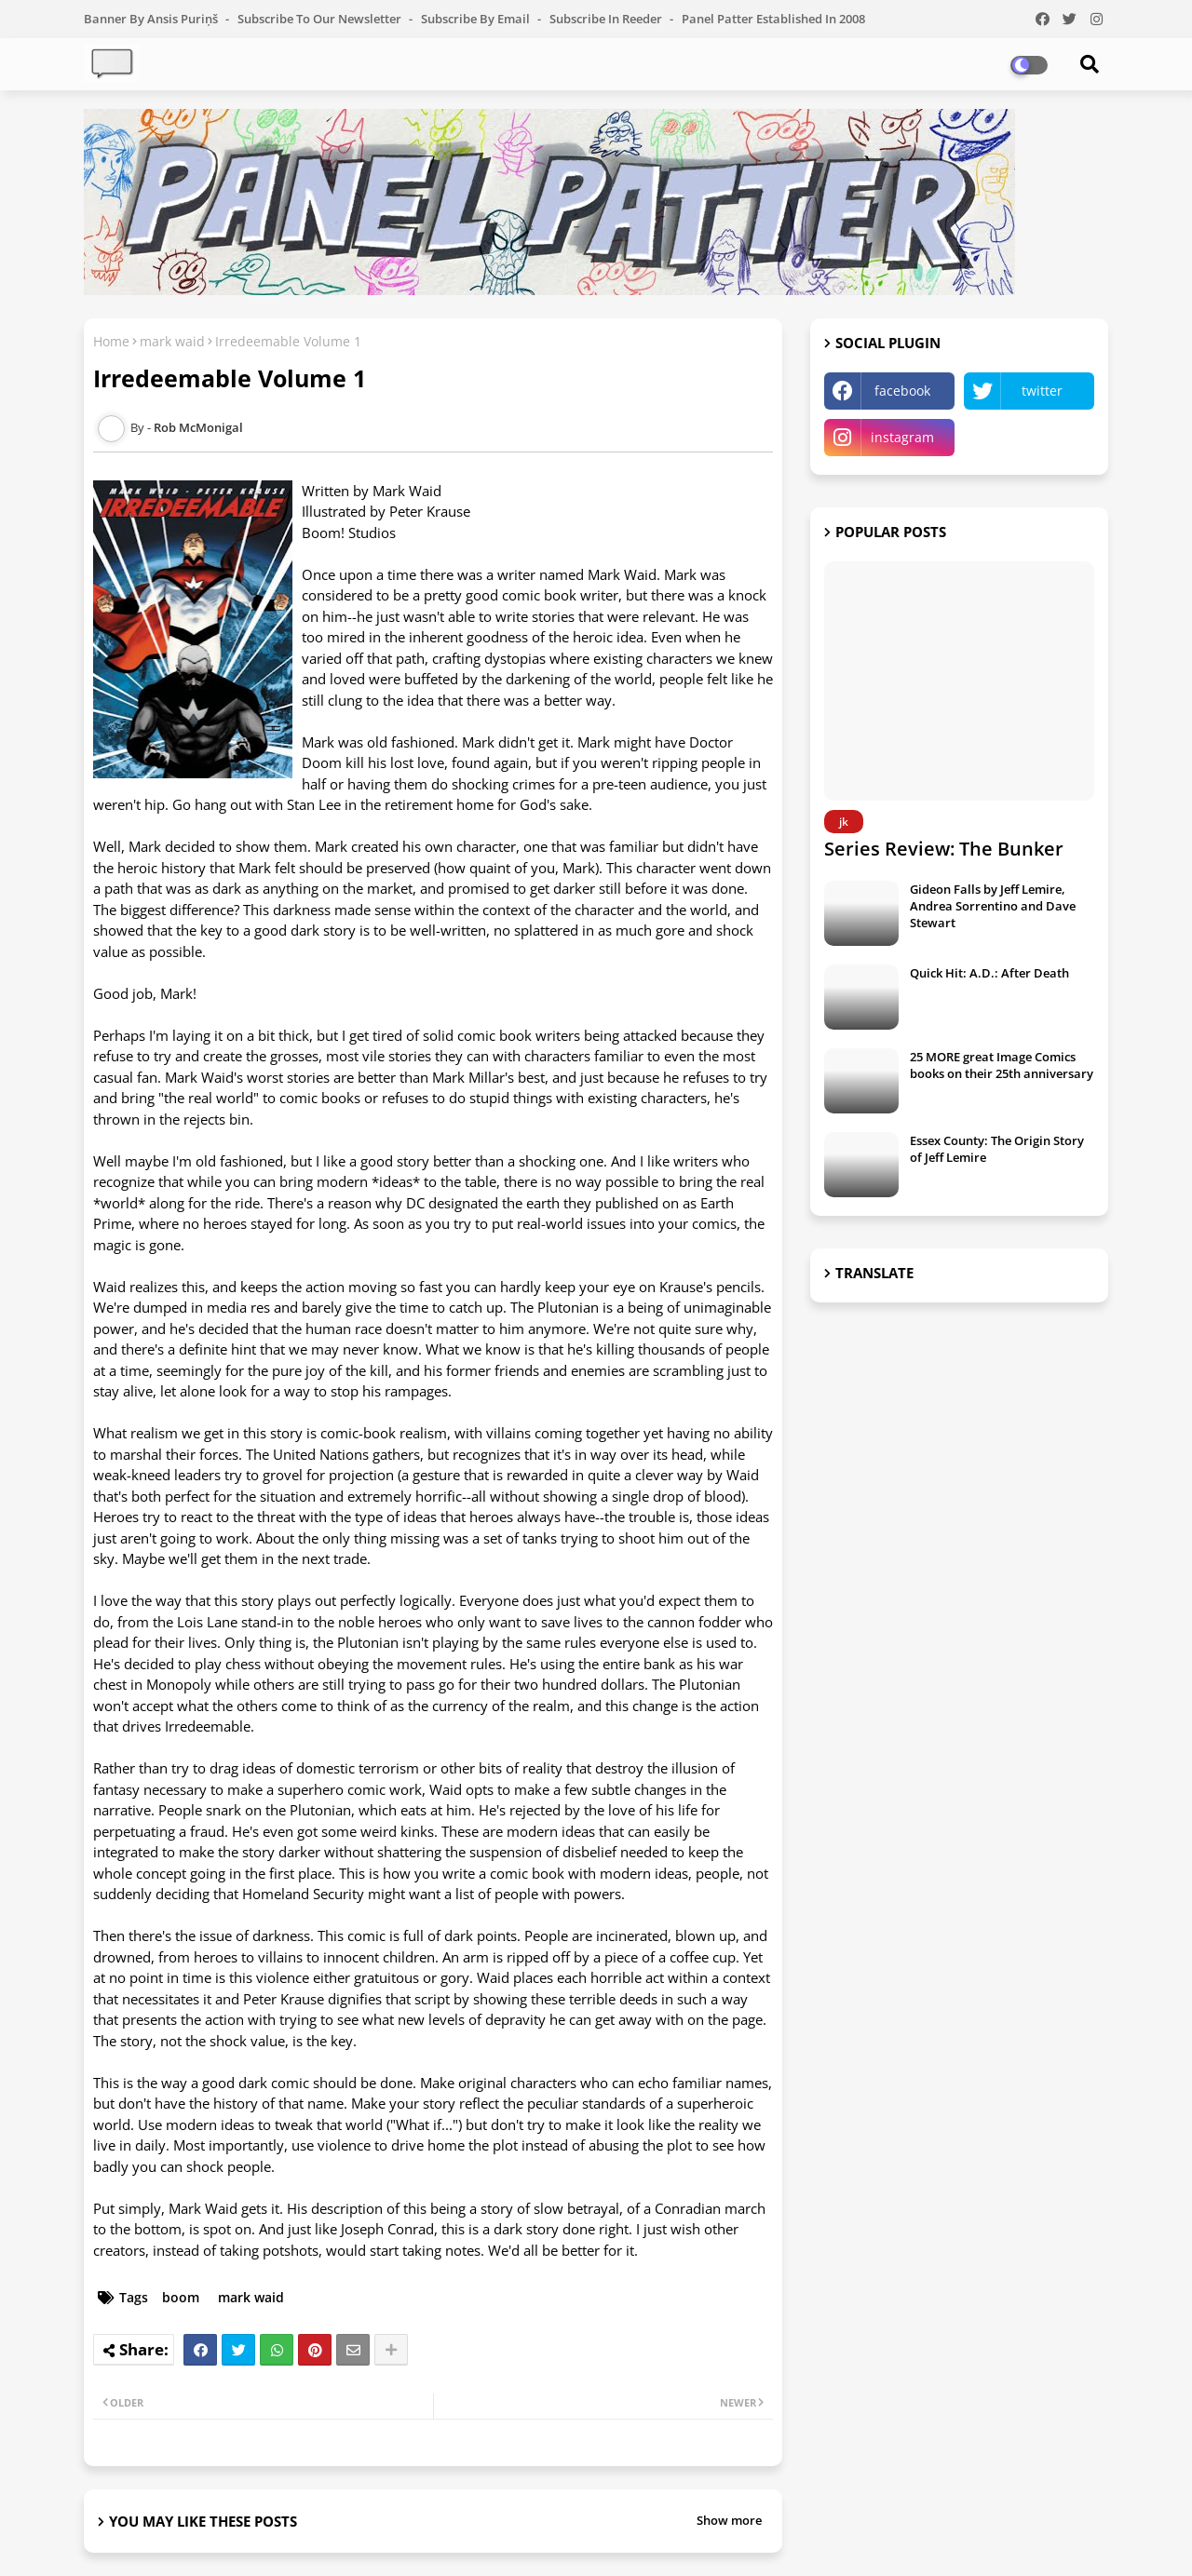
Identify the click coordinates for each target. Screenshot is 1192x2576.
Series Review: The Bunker (943, 848)
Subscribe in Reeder (607, 18)
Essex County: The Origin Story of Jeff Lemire (997, 1149)
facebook (902, 390)
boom (180, 2297)
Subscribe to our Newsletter (320, 18)
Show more (729, 2520)
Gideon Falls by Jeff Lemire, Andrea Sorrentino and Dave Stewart (993, 906)
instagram (902, 437)
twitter (1042, 390)
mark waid (172, 341)
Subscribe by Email (477, 18)
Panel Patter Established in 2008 (773, 18)
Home (111, 341)
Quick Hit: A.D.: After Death (989, 972)
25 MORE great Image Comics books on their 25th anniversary (1001, 1065)
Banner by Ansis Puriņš (152, 18)
